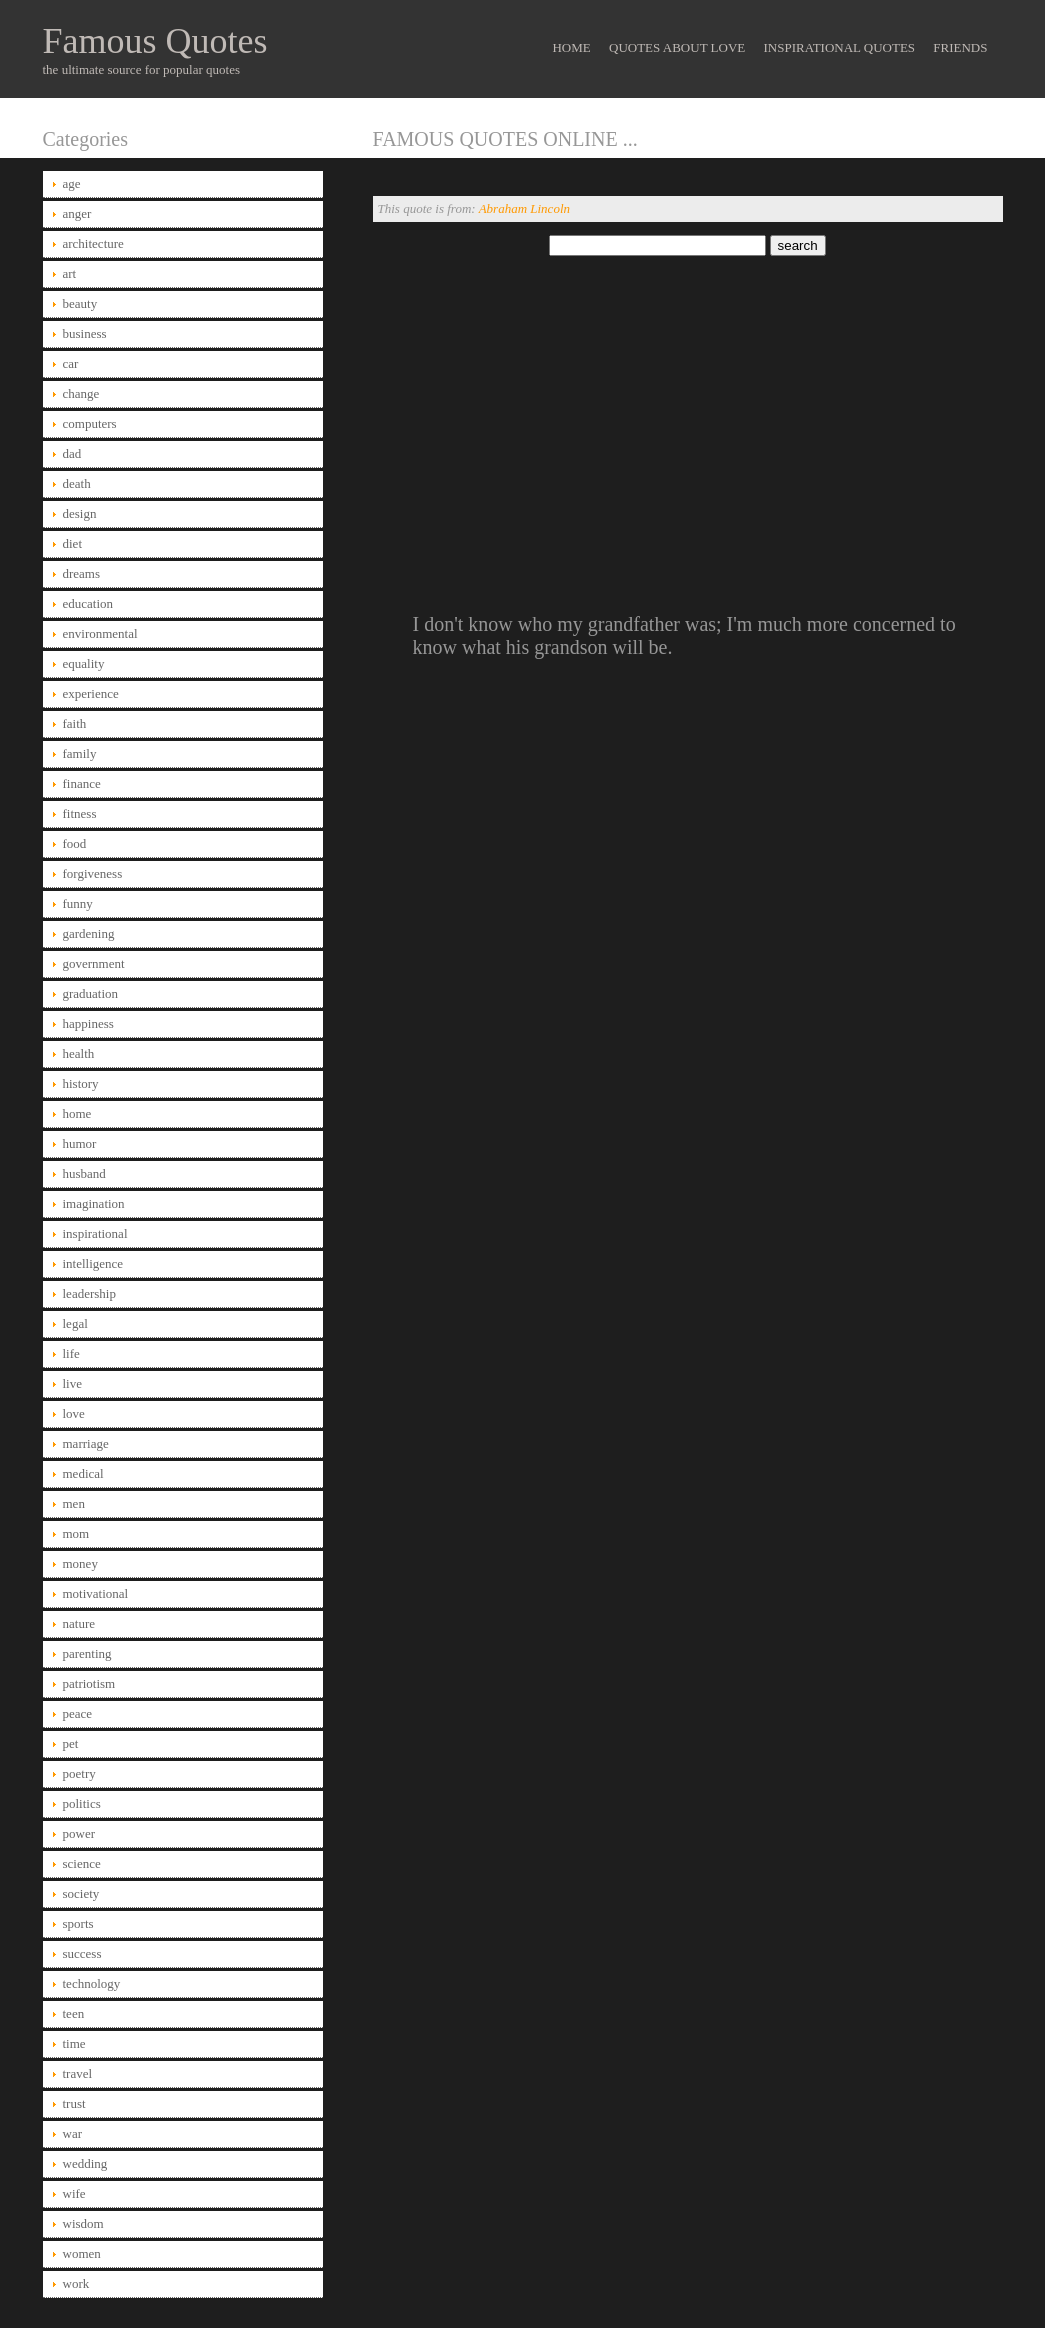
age (72, 183)
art (70, 273)
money (80, 1563)
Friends (960, 47)
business (85, 333)
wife (74, 2193)
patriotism (89, 1683)
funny (78, 903)
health (79, 1053)
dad (72, 453)
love (74, 1413)
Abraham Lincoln (524, 208)
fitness (80, 813)
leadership (89, 1293)
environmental (100, 633)
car (71, 363)
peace (78, 1713)
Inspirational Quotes (840, 47)
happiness (88, 1023)
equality (84, 663)
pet (71, 1743)
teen (74, 2013)
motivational (96, 1593)
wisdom (83, 2223)
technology (92, 1983)
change (81, 393)
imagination (94, 1203)
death (77, 483)
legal (75, 1323)
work (76, 2283)
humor (80, 1143)
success (82, 1953)
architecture (93, 243)
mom (76, 1533)
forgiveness (93, 873)
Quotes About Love (677, 47)
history (81, 1083)
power (79, 1833)
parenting (87, 1653)
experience (91, 693)
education (88, 603)
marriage (86, 1443)
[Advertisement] (688, 412)
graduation (91, 993)
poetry (79, 1773)
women (82, 2253)
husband (84, 1173)
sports (78, 1923)
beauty (80, 303)
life (71, 1353)
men (74, 1503)
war (73, 2133)
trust (74, 2103)
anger (77, 213)
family (80, 753)
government (94, 963)
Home (571, 47)
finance (82, 783)
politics (82, 1803)
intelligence (93, 1263)
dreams (82, 573)
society (81, 1893)
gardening (89, 933)
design (80, 513)
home (77, 1113)
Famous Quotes (155, 41)
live (73, 1383)
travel (78, 2073)
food (75, 843)
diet (73, 543)
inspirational (95, 1233)
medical (83, 1473)
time (74, 2043)
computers (90, 423)
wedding (85, 2163)
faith (75, 723)
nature (79, 1623)
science (82, 1863)
